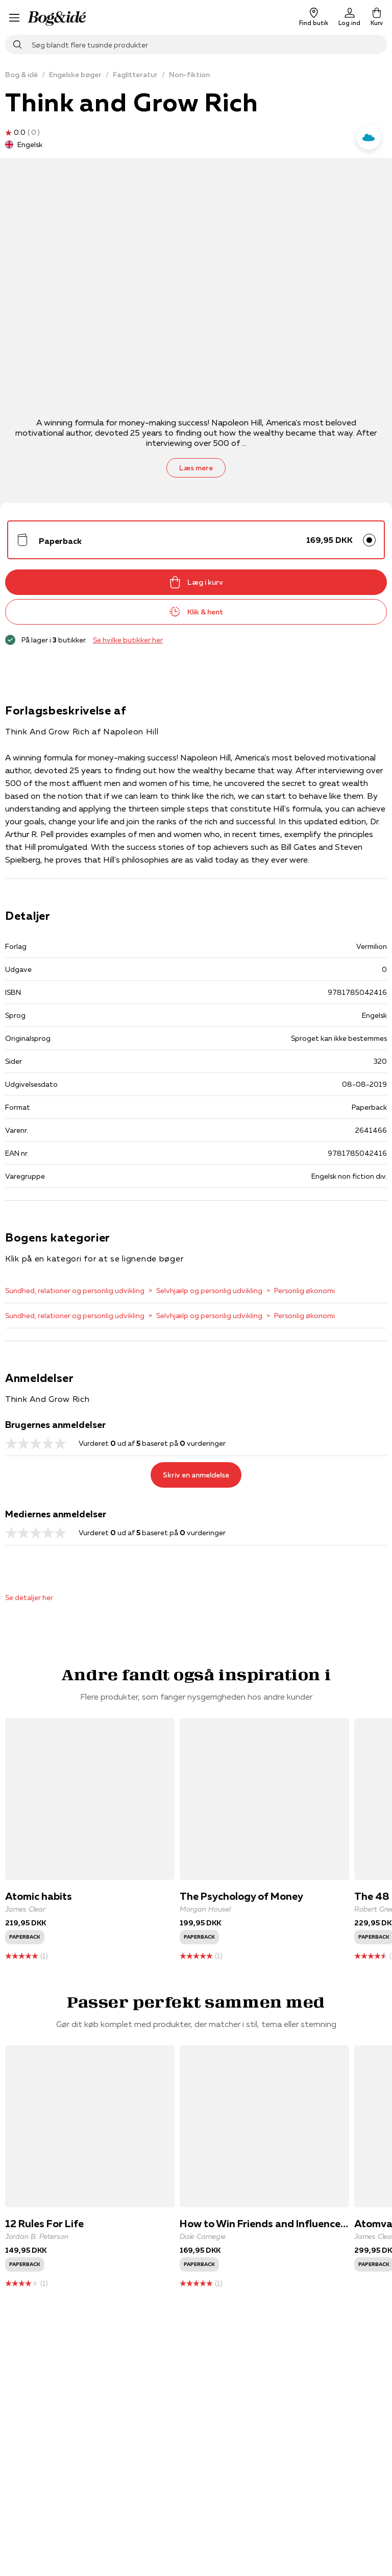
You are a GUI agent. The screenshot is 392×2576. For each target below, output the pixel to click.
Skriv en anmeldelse (196, 1475)
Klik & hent (196, 612)
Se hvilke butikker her (128, 640)
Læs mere (196, 467)
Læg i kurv (196, 582)
